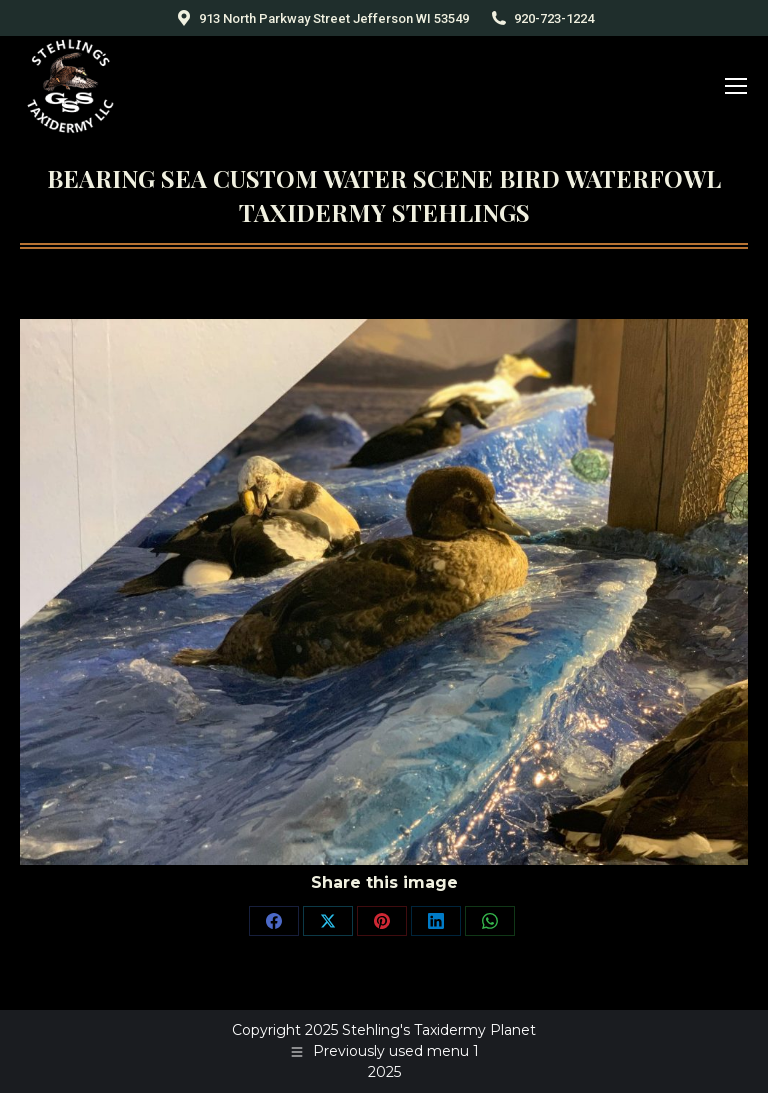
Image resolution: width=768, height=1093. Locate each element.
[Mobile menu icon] (736, 86)
